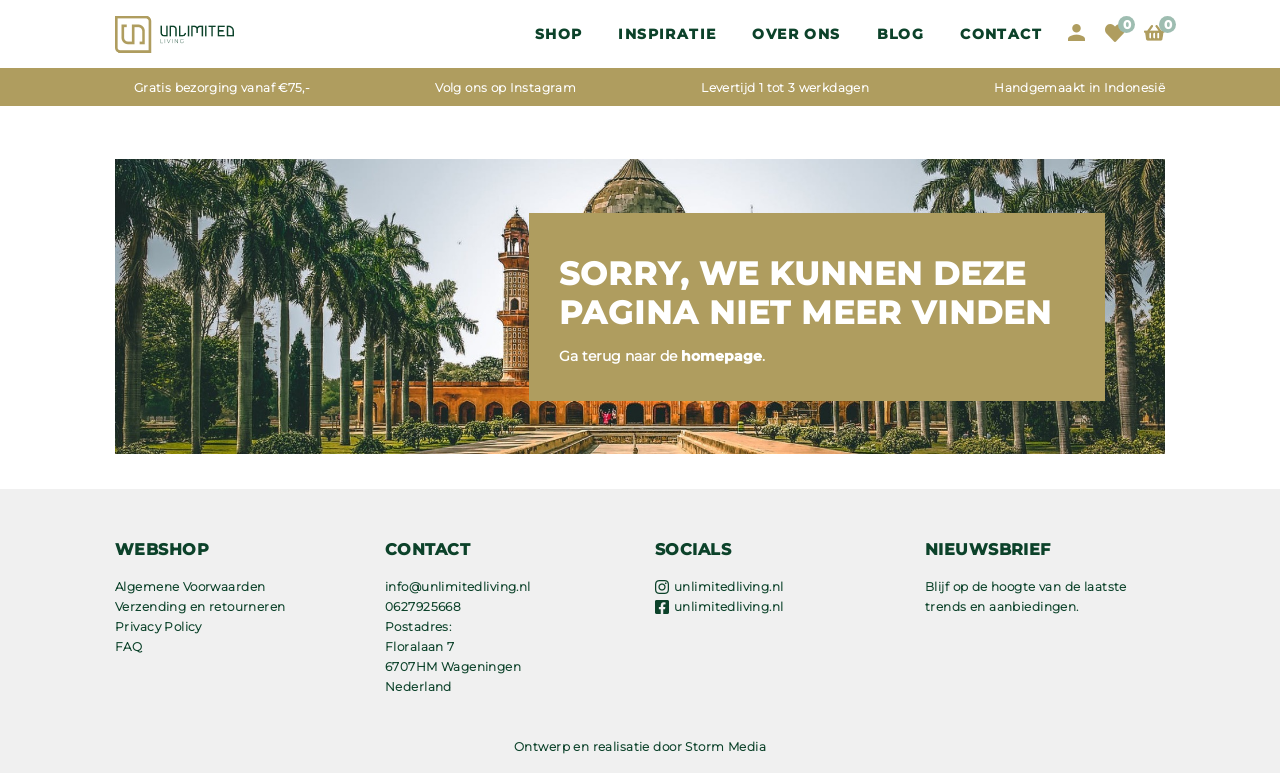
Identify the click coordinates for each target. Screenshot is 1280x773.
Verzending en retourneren (200, 606)
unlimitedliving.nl (729, 586)
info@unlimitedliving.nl (458, 586)
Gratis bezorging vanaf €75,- (222, 87)
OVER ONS (796, 34)
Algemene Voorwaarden (190, 586)
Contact (1001, 34)
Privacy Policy (158, 626)
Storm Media (725, 746)
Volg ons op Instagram (505, 87)
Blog (901, 34)
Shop (559, 34)
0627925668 (423, 606)
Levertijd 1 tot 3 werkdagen (785, 87)
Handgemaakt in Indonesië (1079, 87)
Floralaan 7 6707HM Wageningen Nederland (453, 666)
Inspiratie (667, 34)
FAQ (128, 646)
